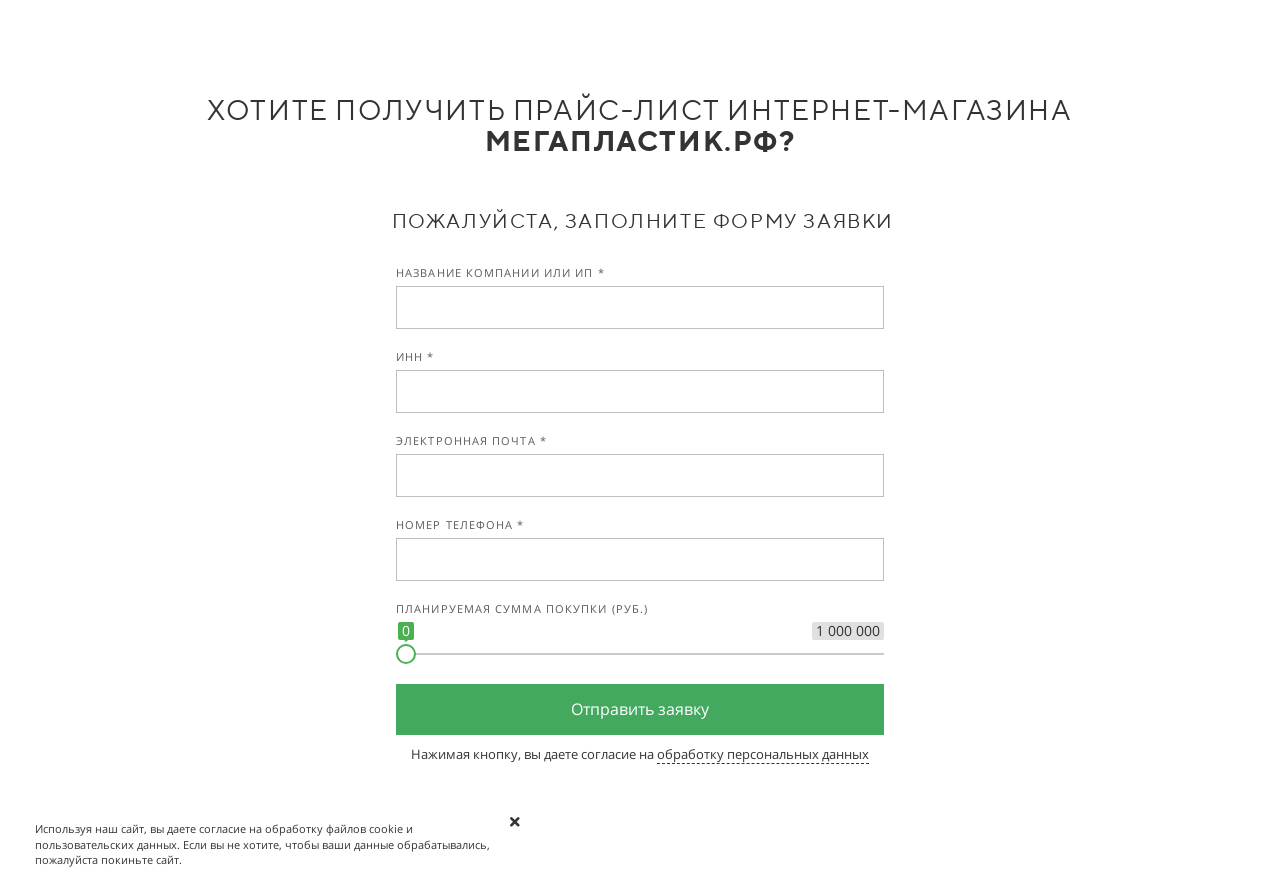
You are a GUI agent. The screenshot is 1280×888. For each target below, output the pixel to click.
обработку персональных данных (763, 754)
